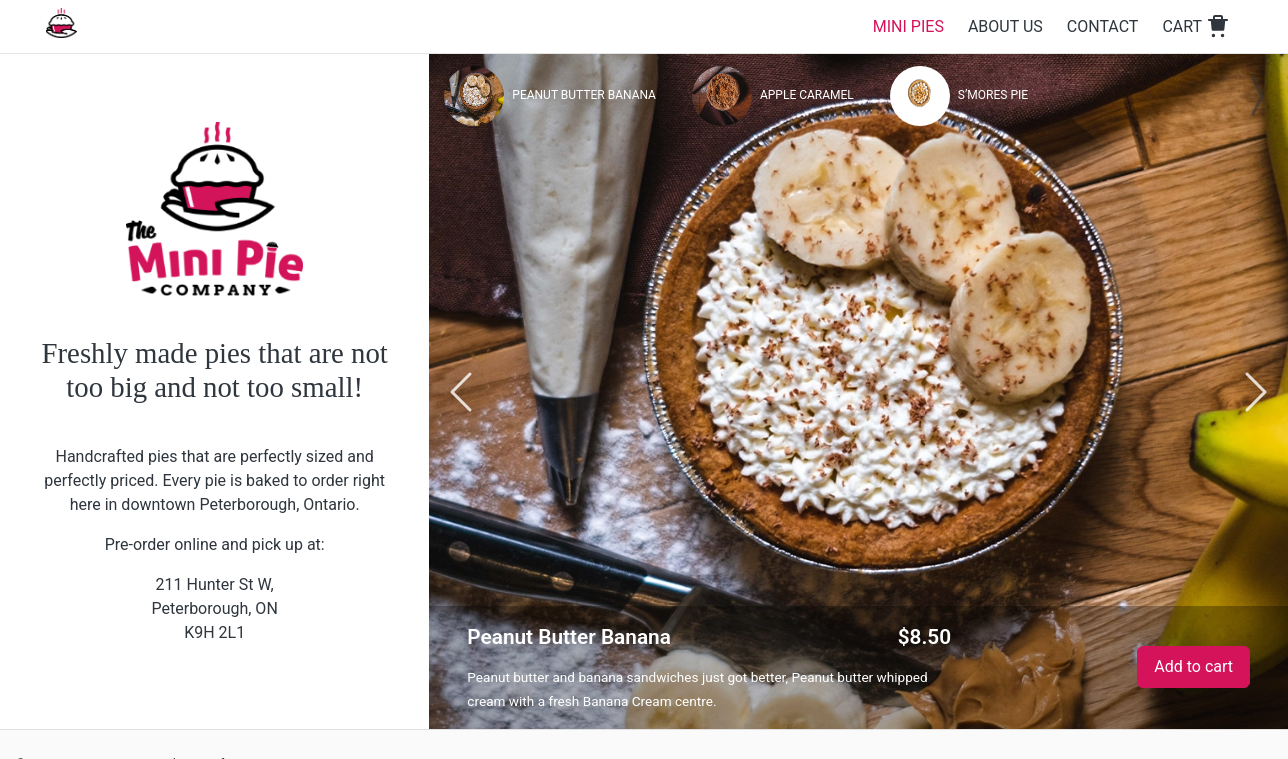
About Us (1005, 26)
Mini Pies (908, 26)
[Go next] (1256, 391)
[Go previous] (461, 391)
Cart (1196, 27)
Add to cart (1193, 666)
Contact (1103, 26)
